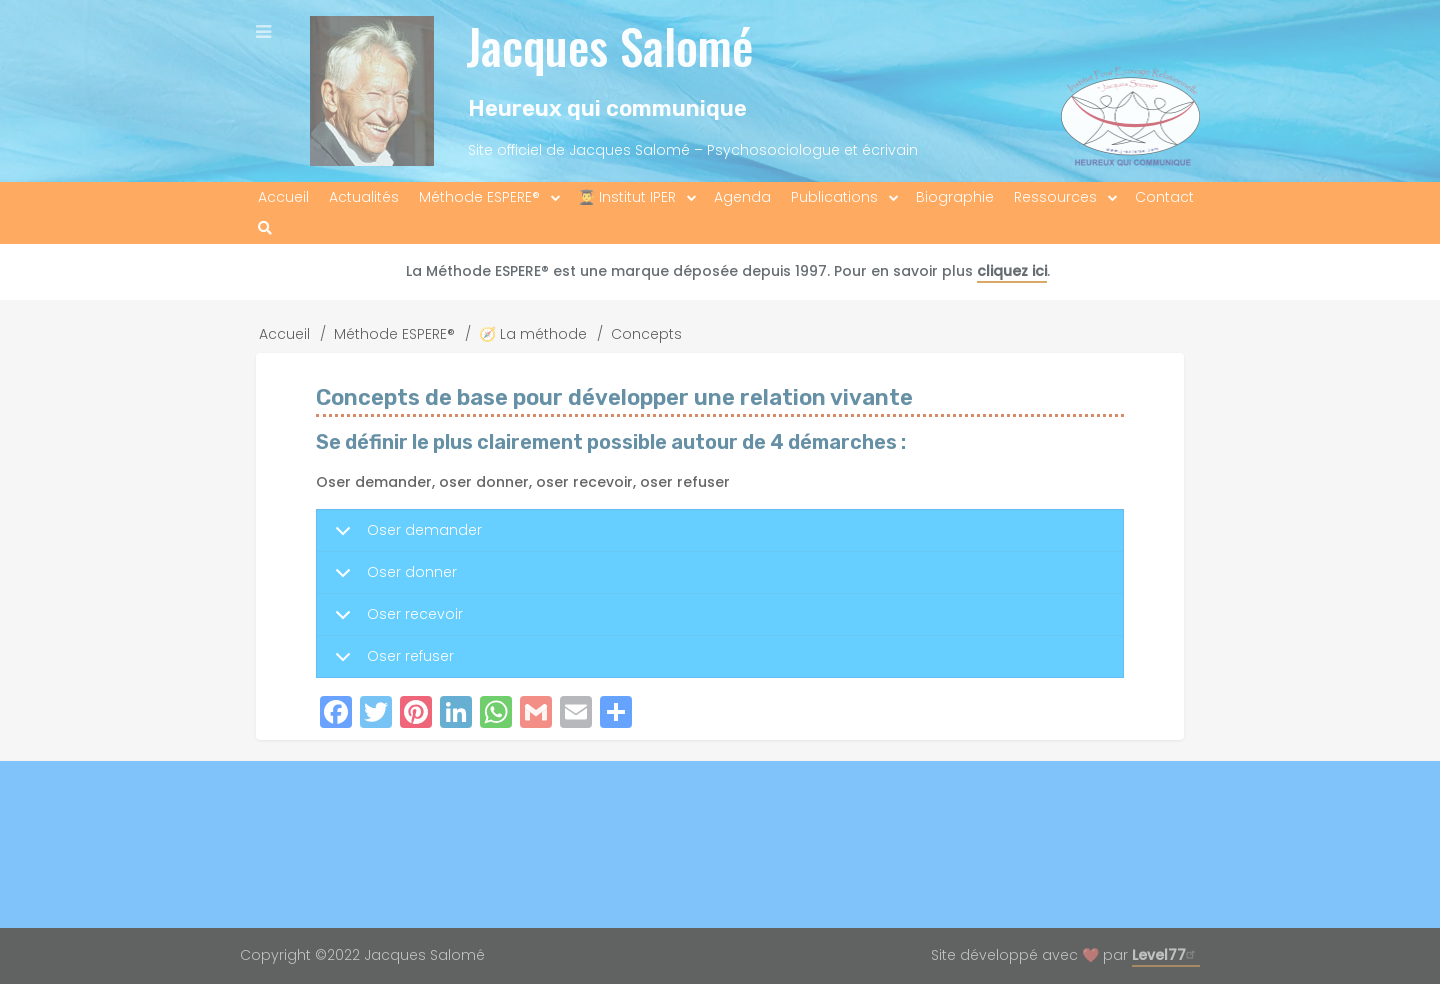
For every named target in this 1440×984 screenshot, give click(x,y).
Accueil (284, 334)
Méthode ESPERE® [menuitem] (479, 197)
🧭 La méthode (533, 334)
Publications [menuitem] (834, 197)
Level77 (1166, 955)
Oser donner (392, 578)
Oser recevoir (395, 620)
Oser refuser (391, 661)
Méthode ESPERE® (394, 334)
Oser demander (405, 536)
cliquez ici (1012, 271)
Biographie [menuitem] (955, 197)
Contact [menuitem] (1164, 197)
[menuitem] (265, 228)
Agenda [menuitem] (742, 197)
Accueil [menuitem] (283, 197)
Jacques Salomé (609, 45)
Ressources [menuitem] (1055, 197)
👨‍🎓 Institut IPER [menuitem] (627, 197)
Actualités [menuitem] (364, 197)
